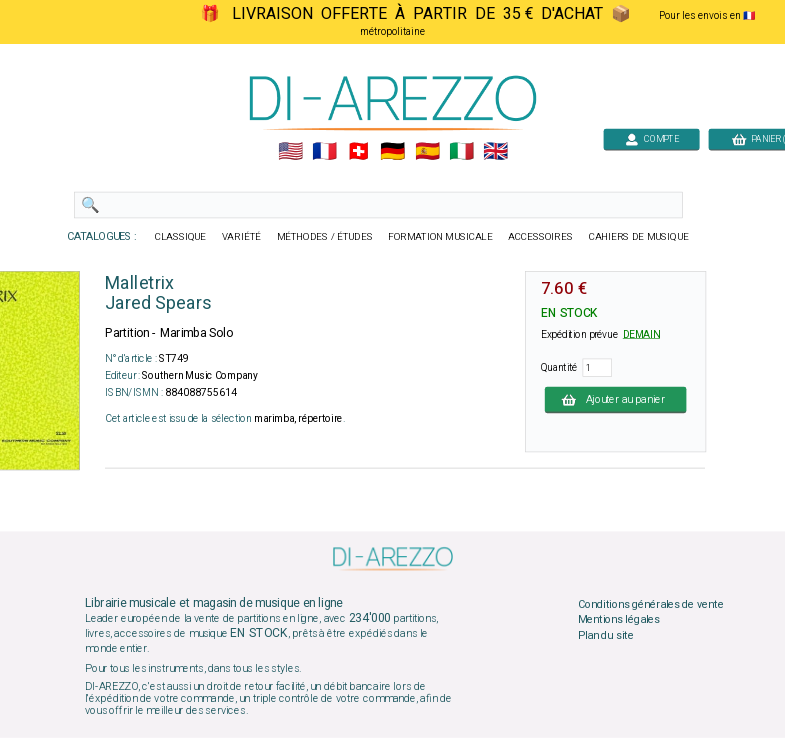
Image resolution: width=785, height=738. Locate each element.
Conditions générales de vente (650, 604)
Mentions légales (618, 620)
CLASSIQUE (180, 237)
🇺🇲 (289, 152)
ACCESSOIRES (540, 237)
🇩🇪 (392, 152)
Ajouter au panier (615, 399)
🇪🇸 (426, 152)
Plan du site (605, 635)
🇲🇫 (324, 152)
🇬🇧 (494, 152)
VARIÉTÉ (240, 237)
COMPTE (651, 138)
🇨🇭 (358, 152)
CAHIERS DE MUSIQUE (638, 237)
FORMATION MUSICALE (440, 237)
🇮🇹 (460, 152)
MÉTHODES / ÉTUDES (324, 237)
